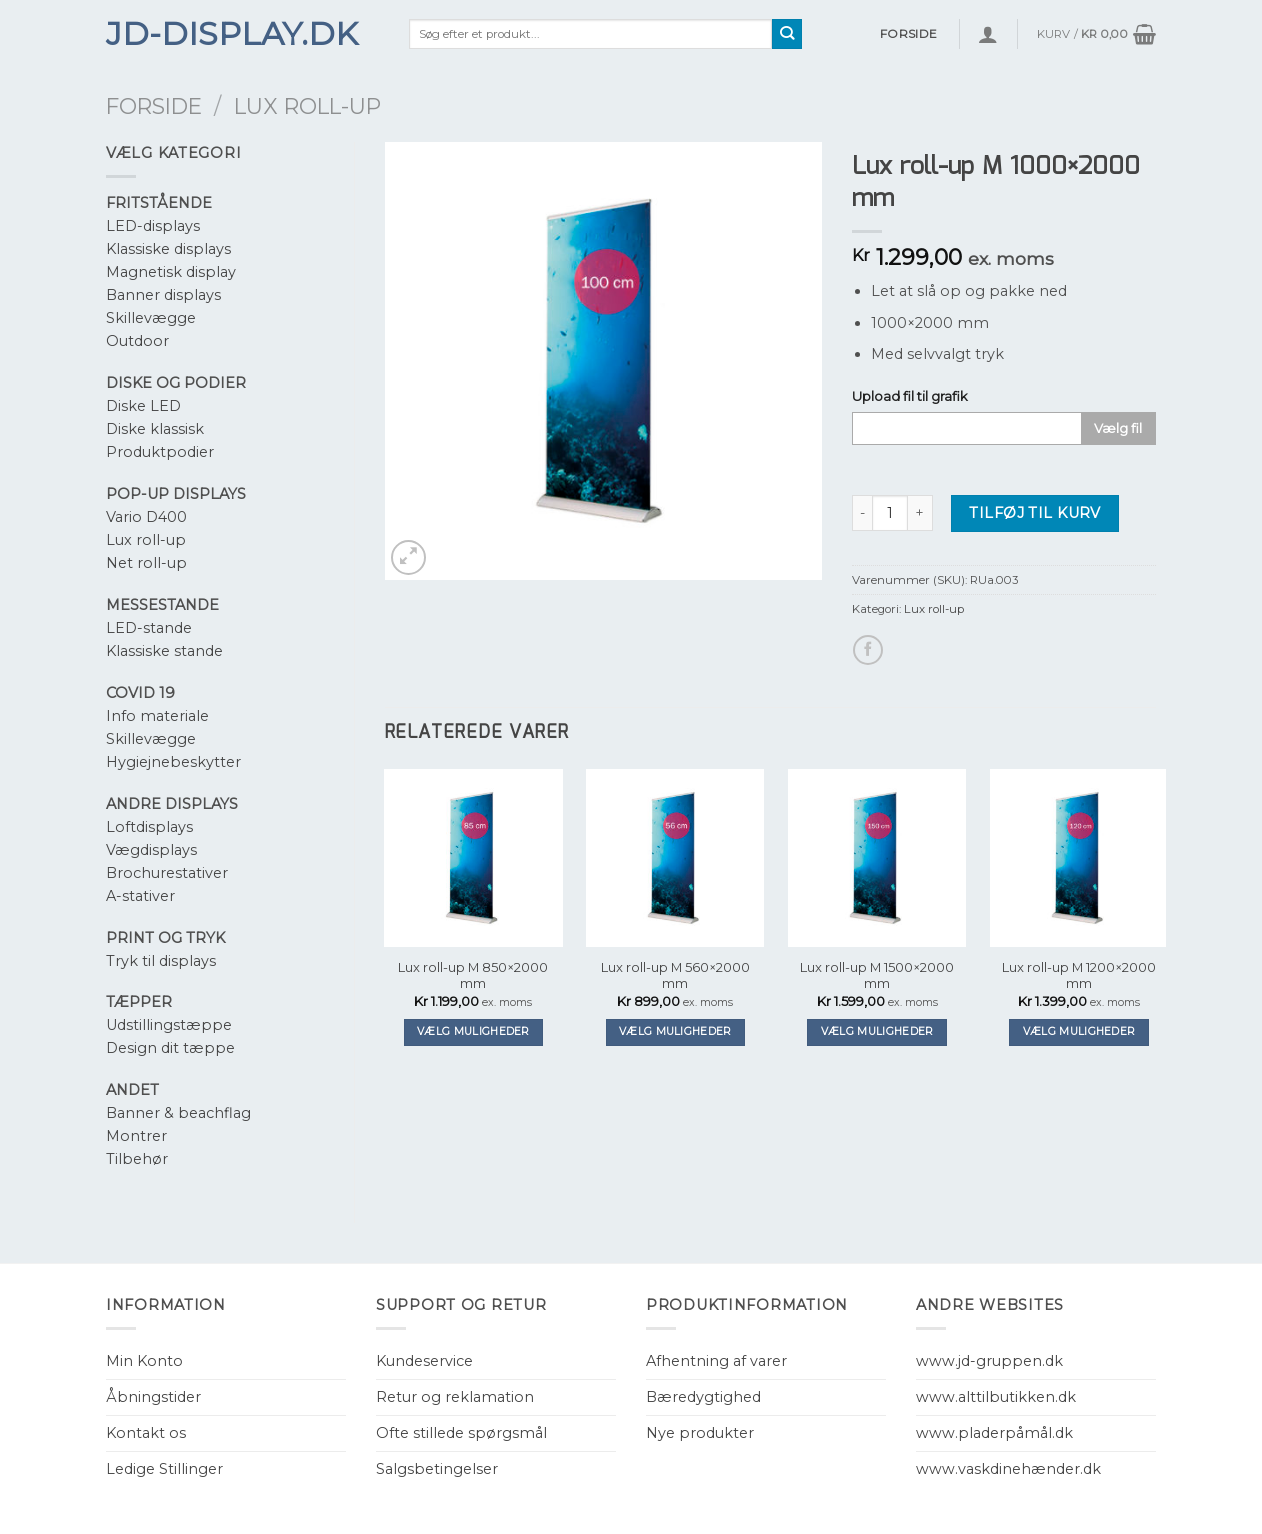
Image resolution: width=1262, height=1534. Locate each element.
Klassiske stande (164, 651)
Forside (154, 106)
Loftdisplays (149, 827)
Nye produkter (700, 1433)
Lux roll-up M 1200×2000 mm (1079, 975)
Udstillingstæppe (169, 1025)
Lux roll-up (307, 106)
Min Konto (144, 1361)
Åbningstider (153, 1397)
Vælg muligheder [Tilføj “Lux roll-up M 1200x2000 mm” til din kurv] (1079, 1031)
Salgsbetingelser (437, 1469)
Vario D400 (146, 517)
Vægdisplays (151, 850)
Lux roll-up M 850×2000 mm (473, 975)
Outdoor (137, 341)
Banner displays (163, 295)
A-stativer (140, 896)
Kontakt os (146, 1433)
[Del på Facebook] (868, 650)
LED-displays (153, 226)
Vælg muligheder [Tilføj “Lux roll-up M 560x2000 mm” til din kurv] (675, 1031)
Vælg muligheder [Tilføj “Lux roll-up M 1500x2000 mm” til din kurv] (877, 1031)
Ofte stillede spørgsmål (461, 1433)
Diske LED (143, 406)
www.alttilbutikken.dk (996, 1397)
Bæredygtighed (703, 1397)
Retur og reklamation (455, 1397)
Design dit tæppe (170, 1048)
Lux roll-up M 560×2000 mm (675, 975)
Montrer (136, 1136)
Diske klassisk (155, 429)
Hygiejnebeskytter (173, 762)
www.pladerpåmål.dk (994, 1433)
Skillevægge (151, 318)
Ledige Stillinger (164, 1469)
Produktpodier (160, 452)
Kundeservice (424, 1361)
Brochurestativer (167, 873)
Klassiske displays (168, 249)
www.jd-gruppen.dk (989, 1361)
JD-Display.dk (232, 34)
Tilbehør (137, 1159)
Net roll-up (146, 563)
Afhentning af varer (716, 1361)
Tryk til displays (161, 961)
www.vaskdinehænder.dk (1008, 1469)
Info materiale (157, 716)
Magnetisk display (171, 272)
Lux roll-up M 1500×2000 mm (877, 975)
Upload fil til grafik (910, 396)
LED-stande (149, 628)
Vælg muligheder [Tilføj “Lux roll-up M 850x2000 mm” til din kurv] (473, 1031)
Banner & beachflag (178, 1113)
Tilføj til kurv (1034, 513)
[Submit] (787, 34)
